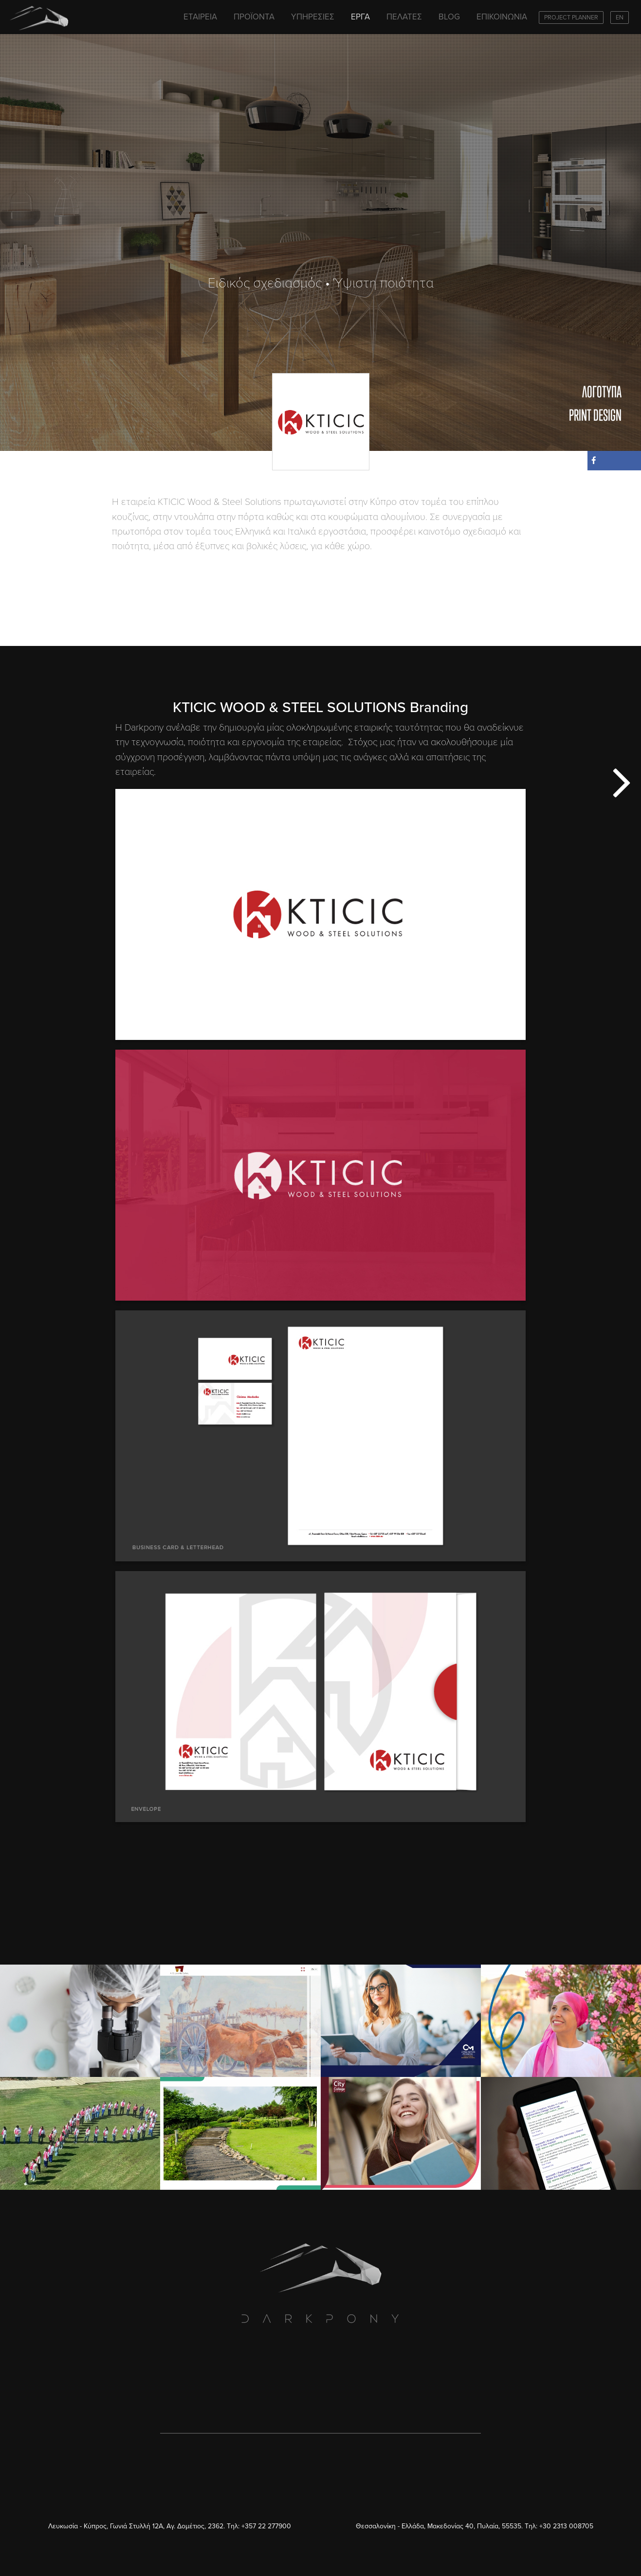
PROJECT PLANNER (571, 17)
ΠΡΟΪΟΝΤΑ (254, 17)
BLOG (449, 17)
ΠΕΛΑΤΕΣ (404, 17)
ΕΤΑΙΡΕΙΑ (200, 17)
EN (619, 17)
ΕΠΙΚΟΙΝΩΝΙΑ (501, 17)
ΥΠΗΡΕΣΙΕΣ (312, 17)
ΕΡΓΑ (360, 17)
